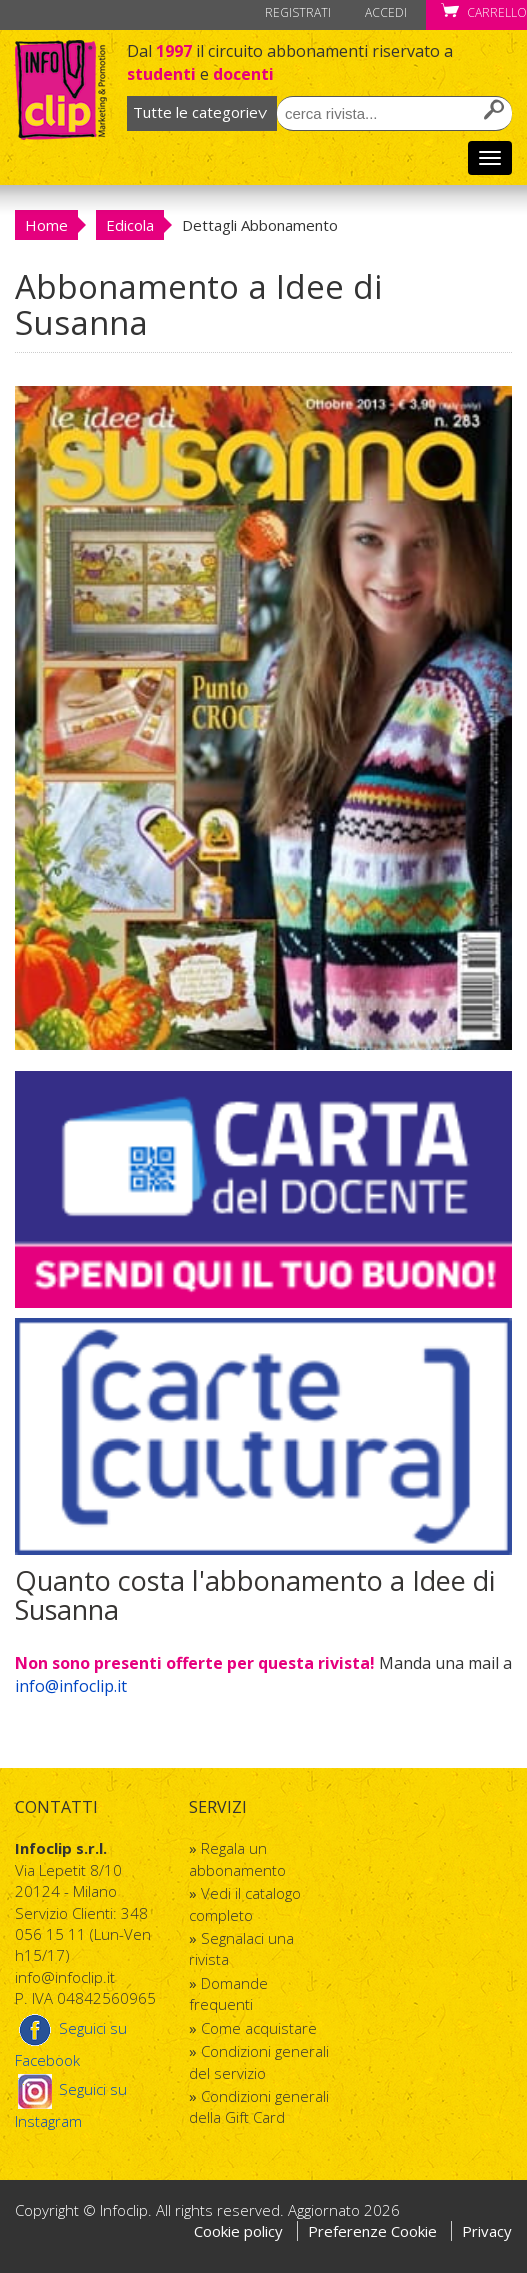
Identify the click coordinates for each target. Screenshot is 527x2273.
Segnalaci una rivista (241, 1948)
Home (46, 225)
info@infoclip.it (71, 1686)
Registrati (298, 12)
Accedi (386, 12)
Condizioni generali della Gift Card (259, 2106)
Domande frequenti (228, 1993)
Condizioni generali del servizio (259, 2061)
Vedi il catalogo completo (245, 1903)
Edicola (130, 225)
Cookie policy (238, 2231)
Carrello (484, 12)
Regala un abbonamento (237, 1858)
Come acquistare (259, 2028)
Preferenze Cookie (374, 2231)
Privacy (487, 2231)
